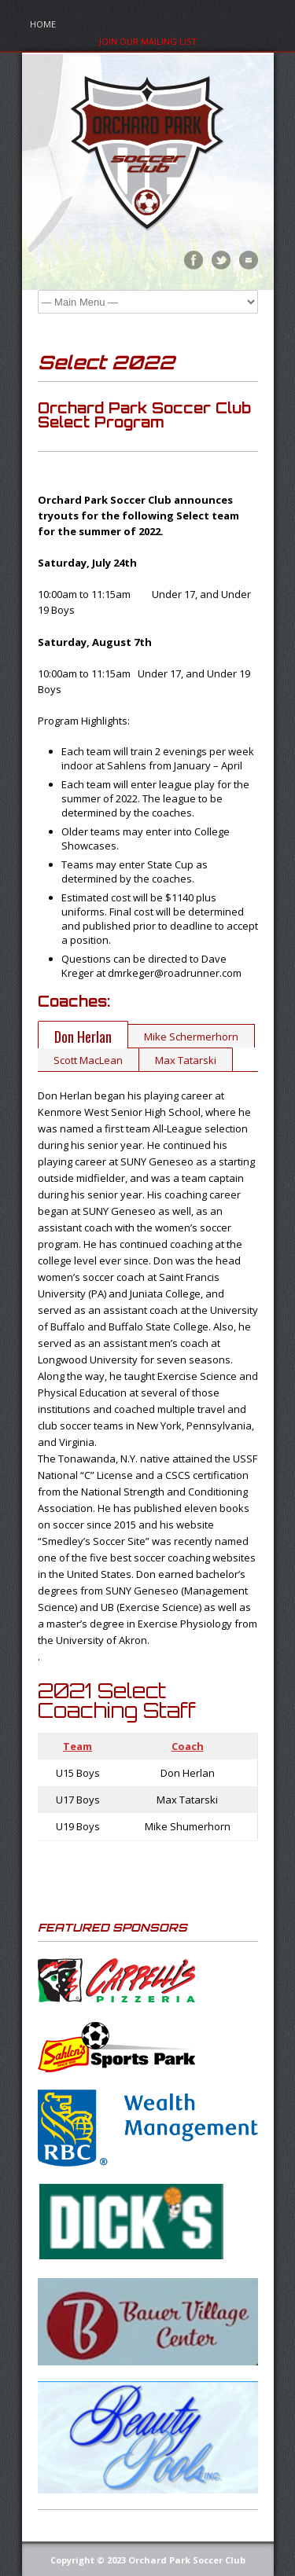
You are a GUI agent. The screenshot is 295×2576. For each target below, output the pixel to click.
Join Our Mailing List (148, 41)
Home (43, 24)
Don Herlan (83, 1036)
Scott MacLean (88, 1060)
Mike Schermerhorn (191, 1036)
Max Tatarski (185, 1060)
